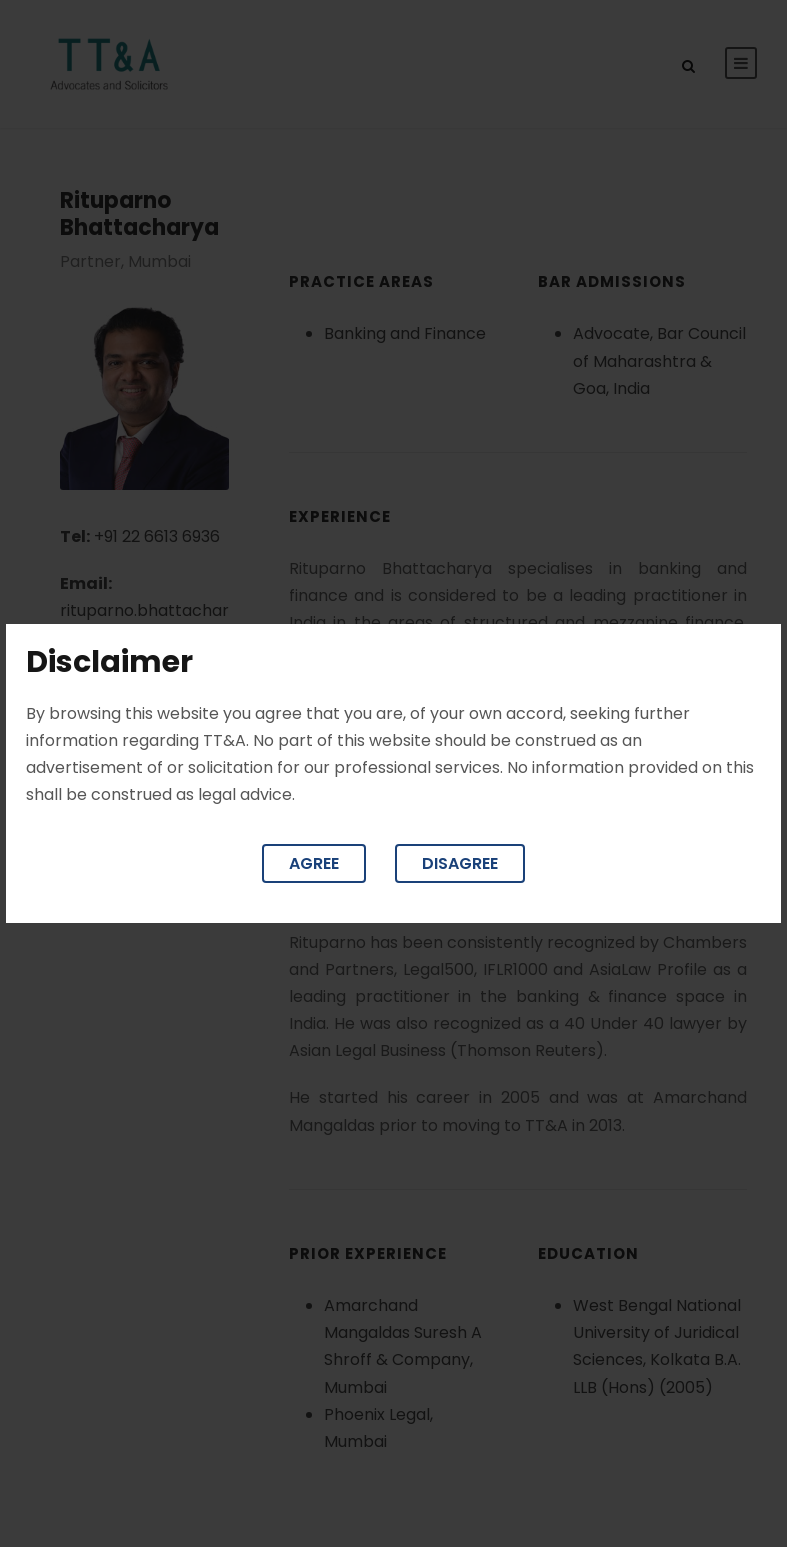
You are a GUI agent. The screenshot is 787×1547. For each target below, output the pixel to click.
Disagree (460, 863)
